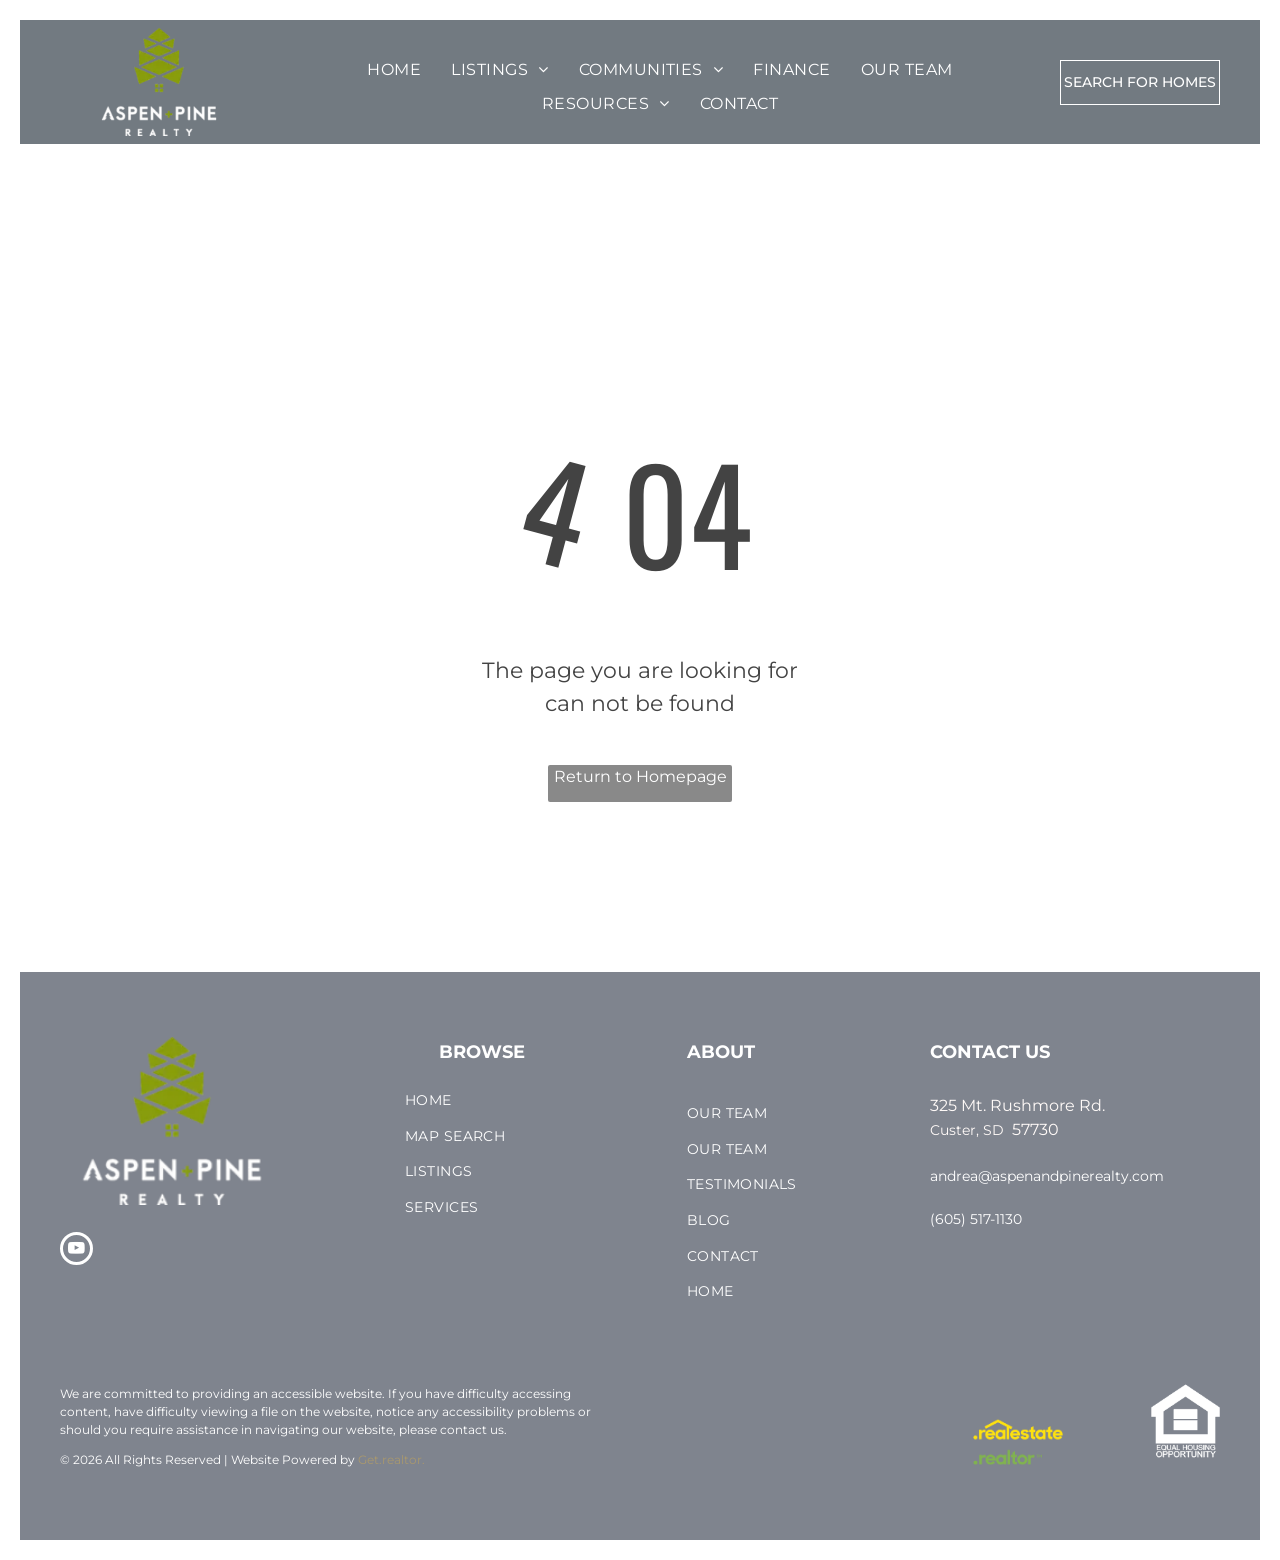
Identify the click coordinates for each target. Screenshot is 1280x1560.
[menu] (74, 72)
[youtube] (76, 1251)
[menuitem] (394, 70)
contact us (472, 1429)
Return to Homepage (640, 776)
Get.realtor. (391, 1459)
